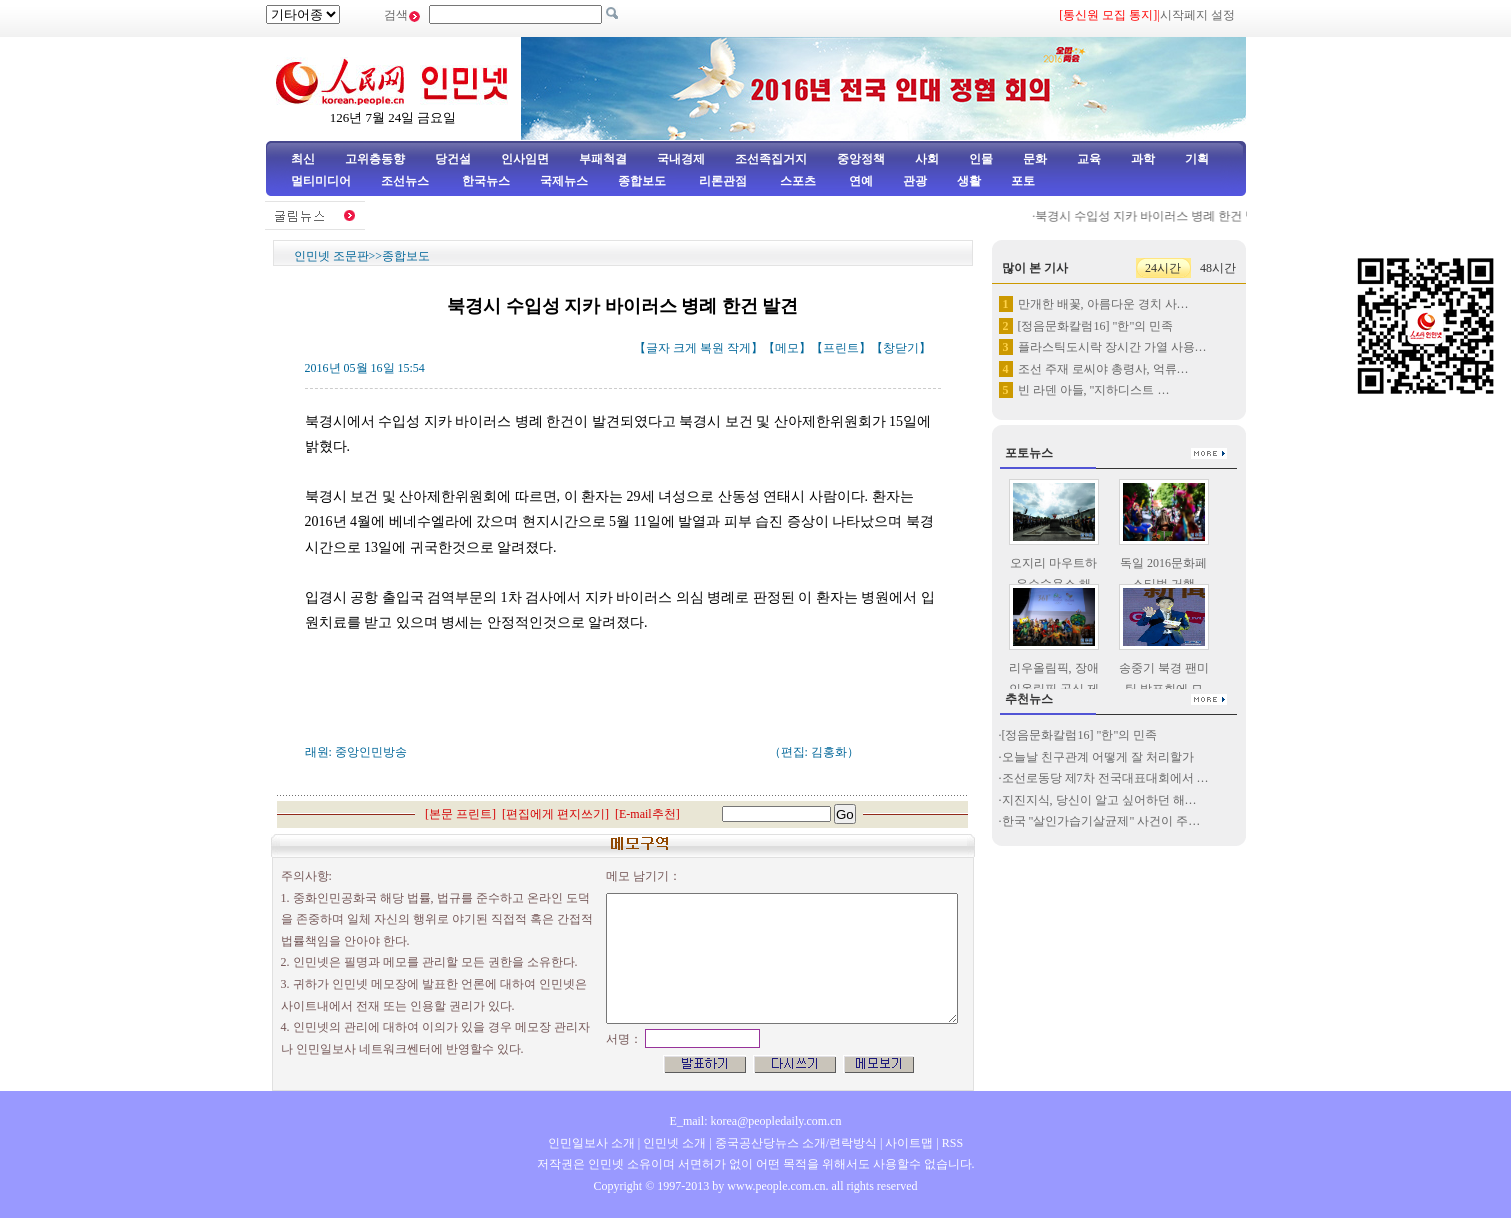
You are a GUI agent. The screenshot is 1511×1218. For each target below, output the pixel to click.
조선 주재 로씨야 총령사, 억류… (1103, 369)
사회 (927, 159)
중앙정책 (861, 159)
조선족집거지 (771, 159)
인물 (981, 159)
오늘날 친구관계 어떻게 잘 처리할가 (1098, 757)
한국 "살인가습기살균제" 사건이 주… (1101, 821)
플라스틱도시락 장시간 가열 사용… (1112, 347)
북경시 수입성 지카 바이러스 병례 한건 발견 (1158, 216)
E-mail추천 (647, 814)
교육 (1089, 159)
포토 (1023, 181)
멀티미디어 (321, 181)
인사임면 (525, 159)
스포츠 (796, 181)
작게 (739, 348)
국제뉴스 (564, 181)
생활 (969, 181)
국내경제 (681, 159)
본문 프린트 (460, 814)
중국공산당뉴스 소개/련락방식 (796, 1143)
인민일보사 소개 (591, 1143)
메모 (787, 348)
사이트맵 (909, 1143)
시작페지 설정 (1197, 15)
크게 (685, 348)
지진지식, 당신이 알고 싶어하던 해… (1099, 800)
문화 (1035, 159)
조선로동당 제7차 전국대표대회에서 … (1105, 778)
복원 (712, 348)
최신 (303, 159)
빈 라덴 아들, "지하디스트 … (1094, 390)
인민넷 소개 (673, 1143)
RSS (952, 1143)
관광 (915, 181)
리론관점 (723, 181)
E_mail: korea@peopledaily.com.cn (756, 1121)
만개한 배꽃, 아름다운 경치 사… (1103, 304)
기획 (1197, 159)
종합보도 (642, 181)
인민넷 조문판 (331, 256)
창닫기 (901, 348)
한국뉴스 (486, 181)
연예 (859, 181)
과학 (1143, 159)
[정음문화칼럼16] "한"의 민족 (1096, 326)
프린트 (841, 348)
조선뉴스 (406, 181)
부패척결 (603, 159)
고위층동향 (375, 159)
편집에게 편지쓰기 (555, 814)
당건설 (453, 159)
